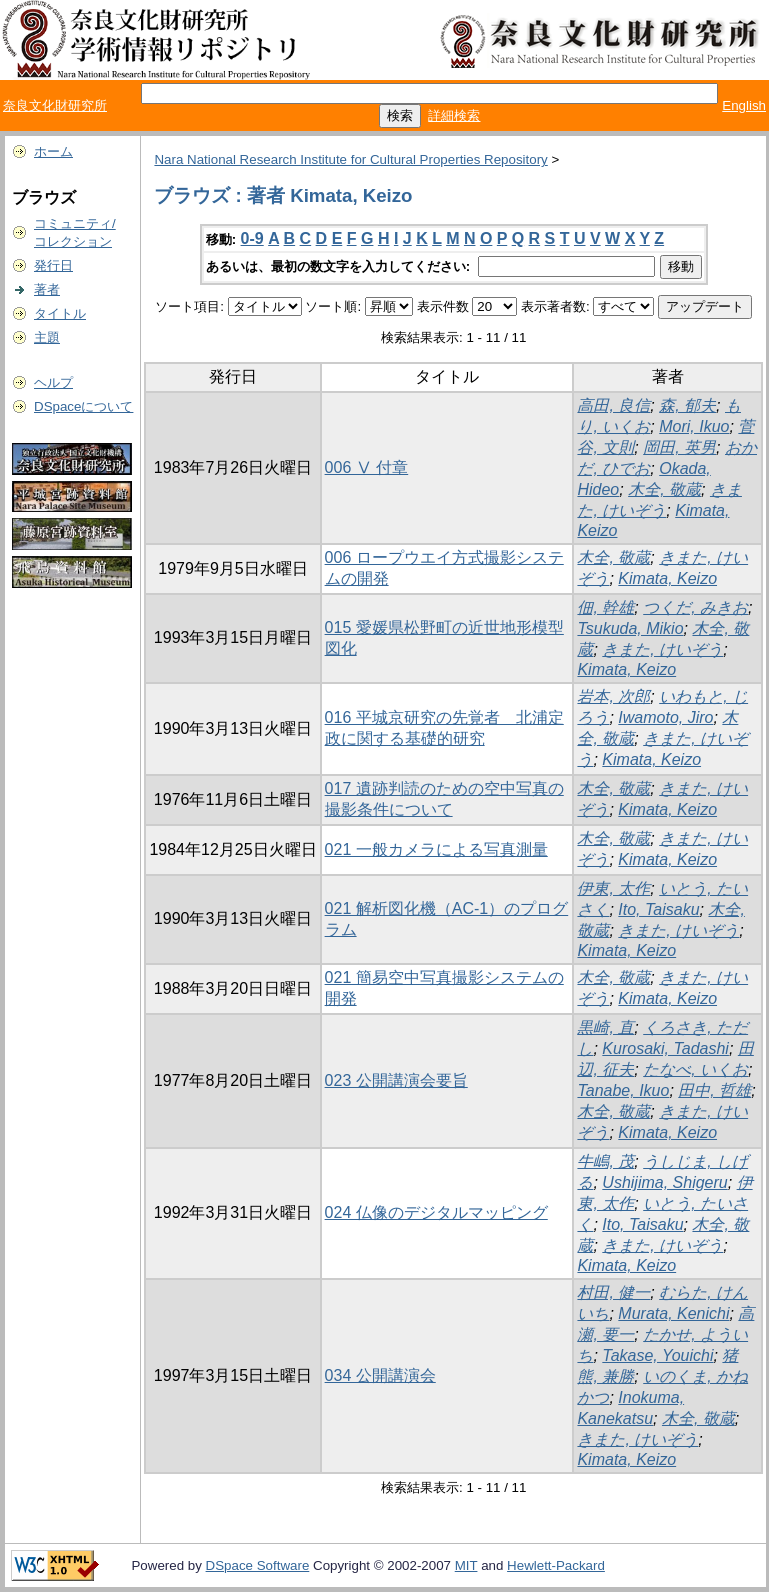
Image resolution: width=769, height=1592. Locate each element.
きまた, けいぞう (662, 649)
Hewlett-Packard (556, 1565)
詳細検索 (454, 115)
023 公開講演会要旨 (396, 1080)
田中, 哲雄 (714, 1090)
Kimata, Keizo (667, 578)
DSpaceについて (83, 406)
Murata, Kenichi (673, 1313)
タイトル (60, 313)
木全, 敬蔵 (664, 489)
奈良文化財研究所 (55, 105)
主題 (47, 337)
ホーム (53, 151)
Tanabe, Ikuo (623, 1090)
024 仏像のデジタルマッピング (436, 1212)
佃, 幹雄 (605, 607)
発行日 (53, 265)
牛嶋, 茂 (605, 1161)
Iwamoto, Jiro (665, 717)
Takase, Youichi (657, 1355)
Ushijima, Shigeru (664, 1182)
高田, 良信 (613, 405)
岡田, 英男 (679, 447)
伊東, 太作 (613, 888)
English (744, 105)
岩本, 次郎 (613, 696)
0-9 (252, 238)
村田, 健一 (613, 1292)
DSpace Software (258, 1565)
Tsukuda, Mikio (630, 628)
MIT (466, 1565)
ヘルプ (53, 382)
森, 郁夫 (687, 405)
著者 (47, 289)
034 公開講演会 (380, 1375)
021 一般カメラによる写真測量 (436, 849)
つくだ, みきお (695, 607)
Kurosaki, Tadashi (665, 1048)
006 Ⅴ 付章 (367, 467)
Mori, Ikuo (694, 426)
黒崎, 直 (605, 1027)
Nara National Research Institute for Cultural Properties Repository (350, 159)
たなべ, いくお (695, 1069)
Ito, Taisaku (658, 909)
